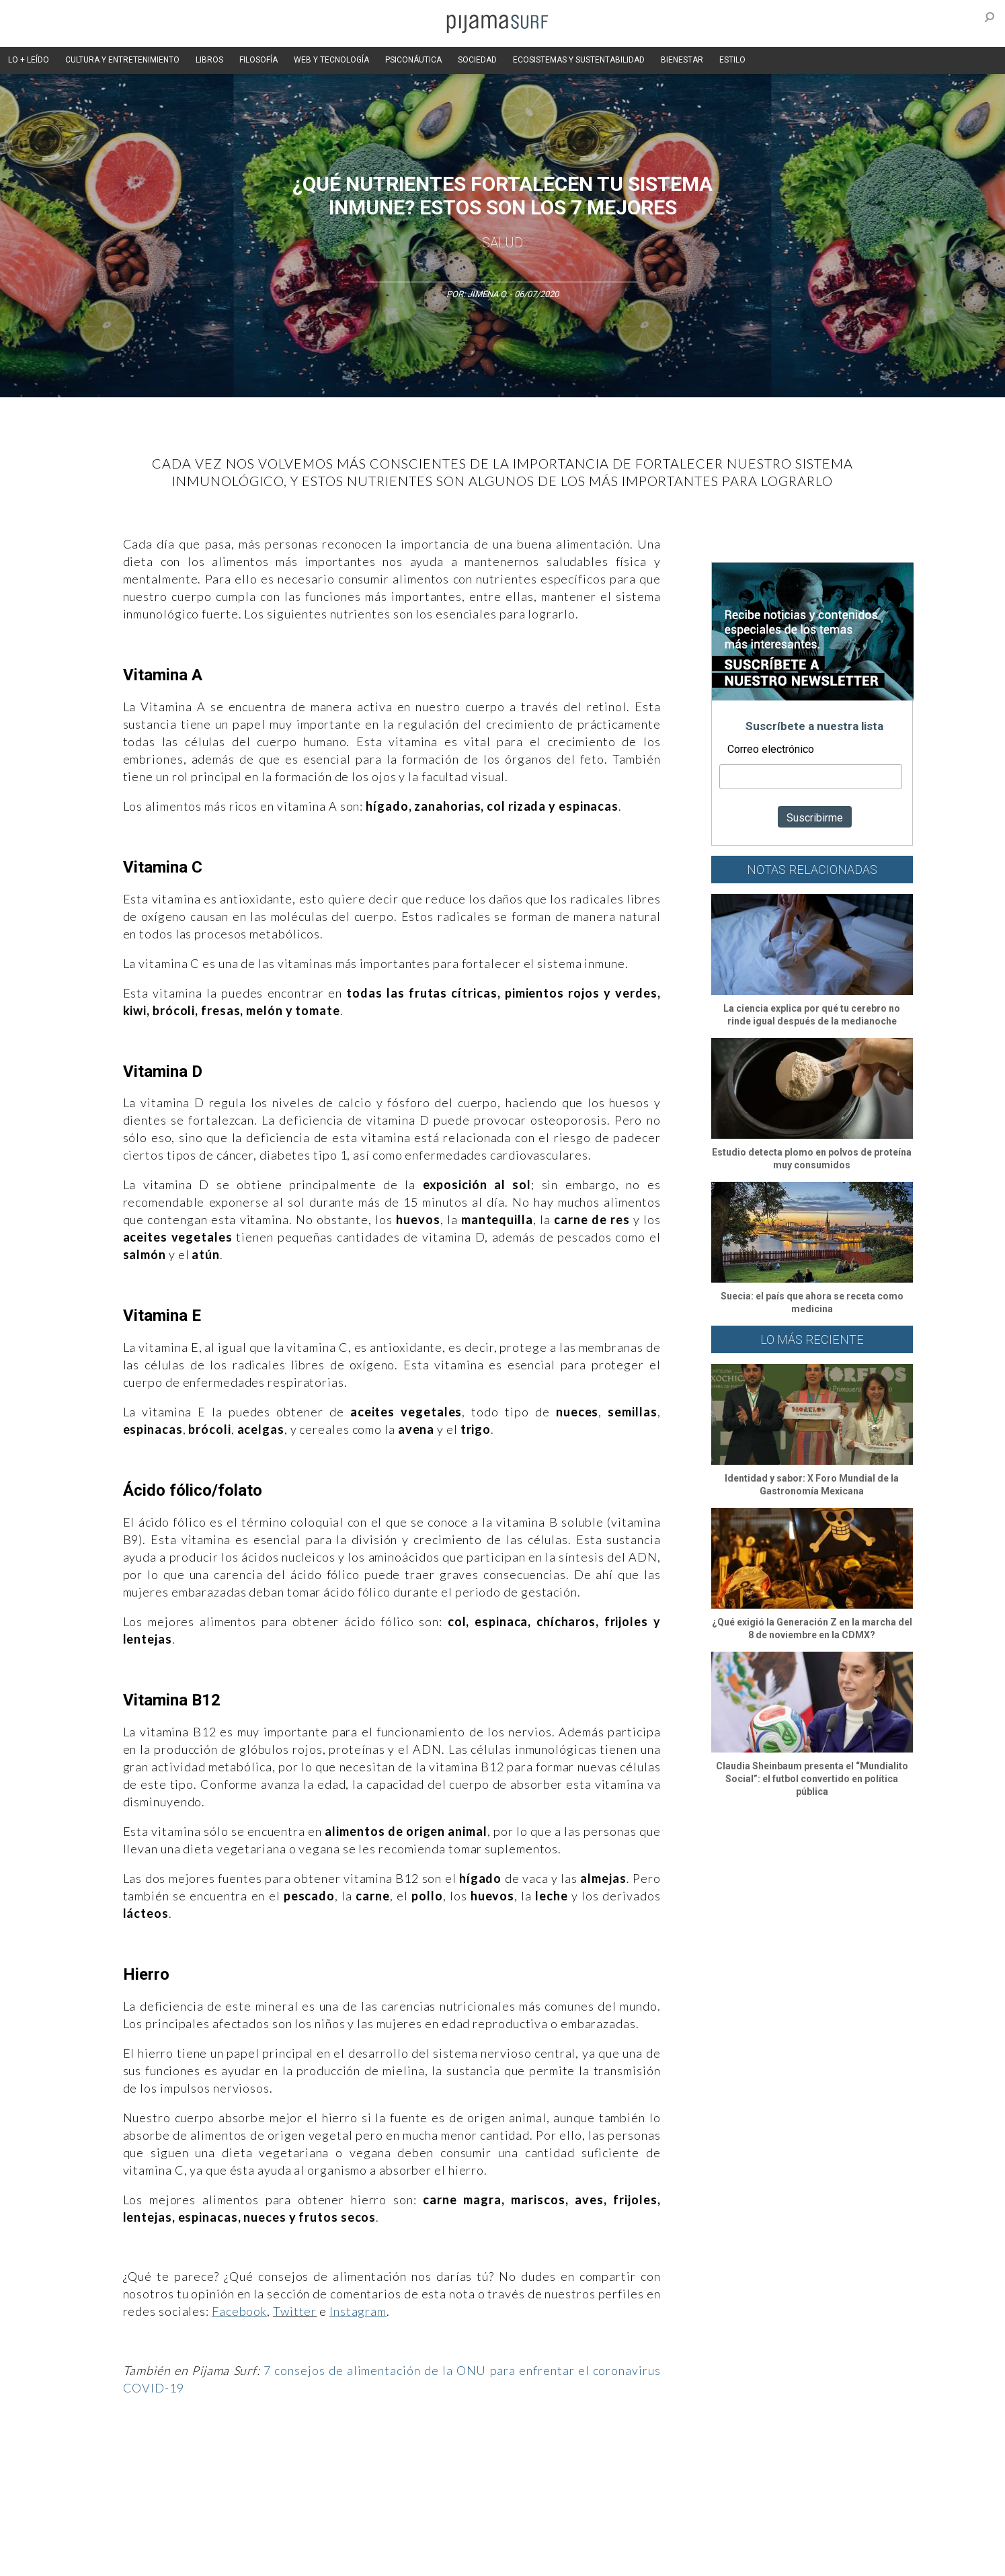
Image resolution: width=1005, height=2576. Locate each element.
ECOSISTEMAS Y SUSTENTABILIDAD (579, 60)
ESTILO (732, 60)
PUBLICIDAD (262, 2535)
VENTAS (211, 2535)
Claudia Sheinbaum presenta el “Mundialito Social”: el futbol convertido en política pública (812, 1779)
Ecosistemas (623, 2461)
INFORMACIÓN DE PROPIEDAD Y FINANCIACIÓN (186, 2558)
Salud (502, 243)
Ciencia (200, 2461)
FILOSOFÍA (258, 60)
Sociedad (567, 2461)
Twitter (295, 2311)
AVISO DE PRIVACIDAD (141, 2535)
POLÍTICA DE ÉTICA (448, 2535)
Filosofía (243, 2461)
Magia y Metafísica (397, 2461)
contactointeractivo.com (463, 2558)
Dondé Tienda (548, 2558)
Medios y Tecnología (310, 2461)
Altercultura (121, 2461)
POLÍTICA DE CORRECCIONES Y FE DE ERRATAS (750, 2535)
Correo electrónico (770, 749)
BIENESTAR (682, 60)
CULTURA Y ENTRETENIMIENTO (122, 60)
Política (460, 2461)
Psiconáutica (511, 2461)
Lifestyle (711, 2461)
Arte (164, 2461)
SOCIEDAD (477, 60)
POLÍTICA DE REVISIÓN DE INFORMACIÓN (573, 2535)
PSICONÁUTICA (413, 60)
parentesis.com (316, 2558)
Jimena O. (487, 294)
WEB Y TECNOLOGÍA (331, 60)
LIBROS (209, 60)
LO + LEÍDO (28, 60)
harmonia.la (381, 2558)
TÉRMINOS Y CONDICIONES (348, 2535)
